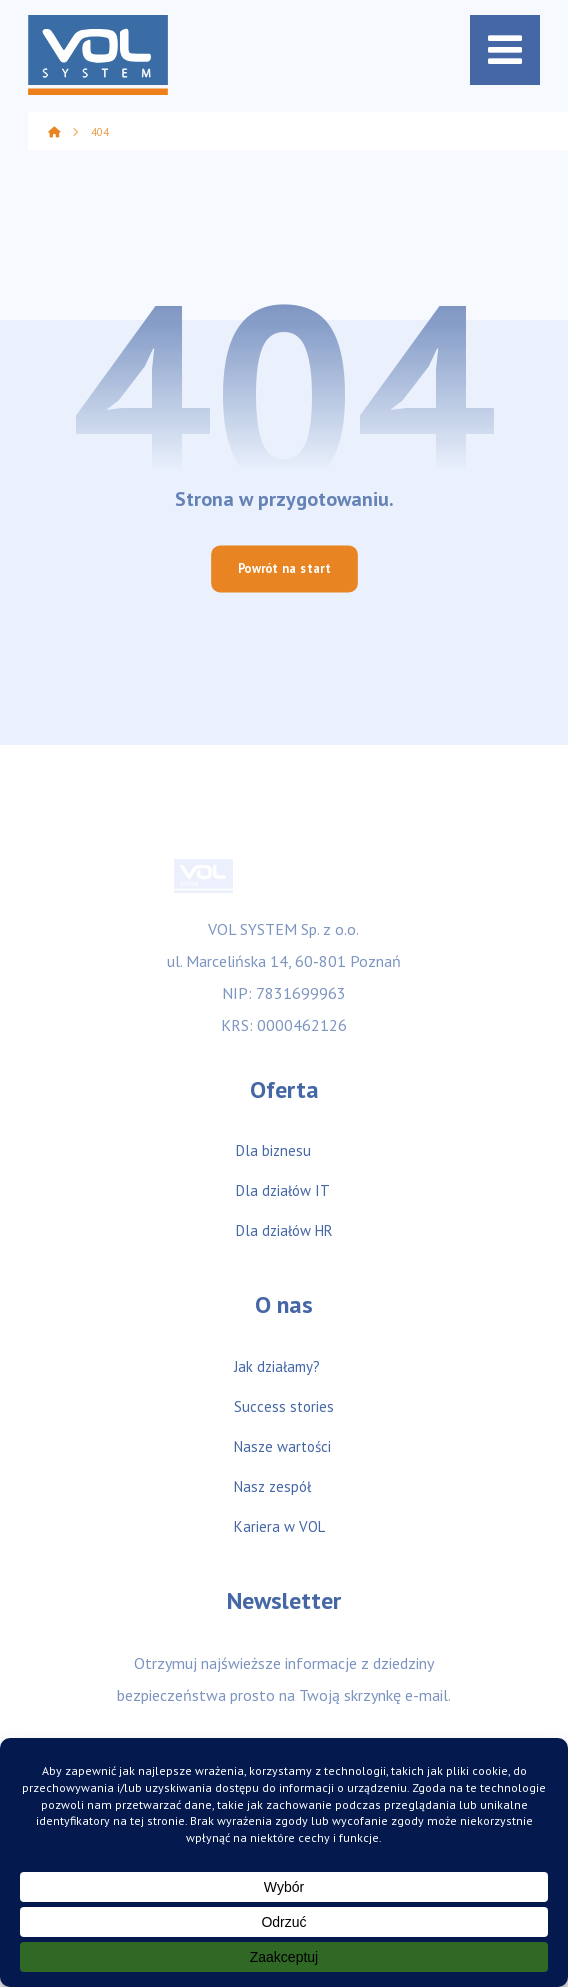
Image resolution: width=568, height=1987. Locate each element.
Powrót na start (284, 569)
